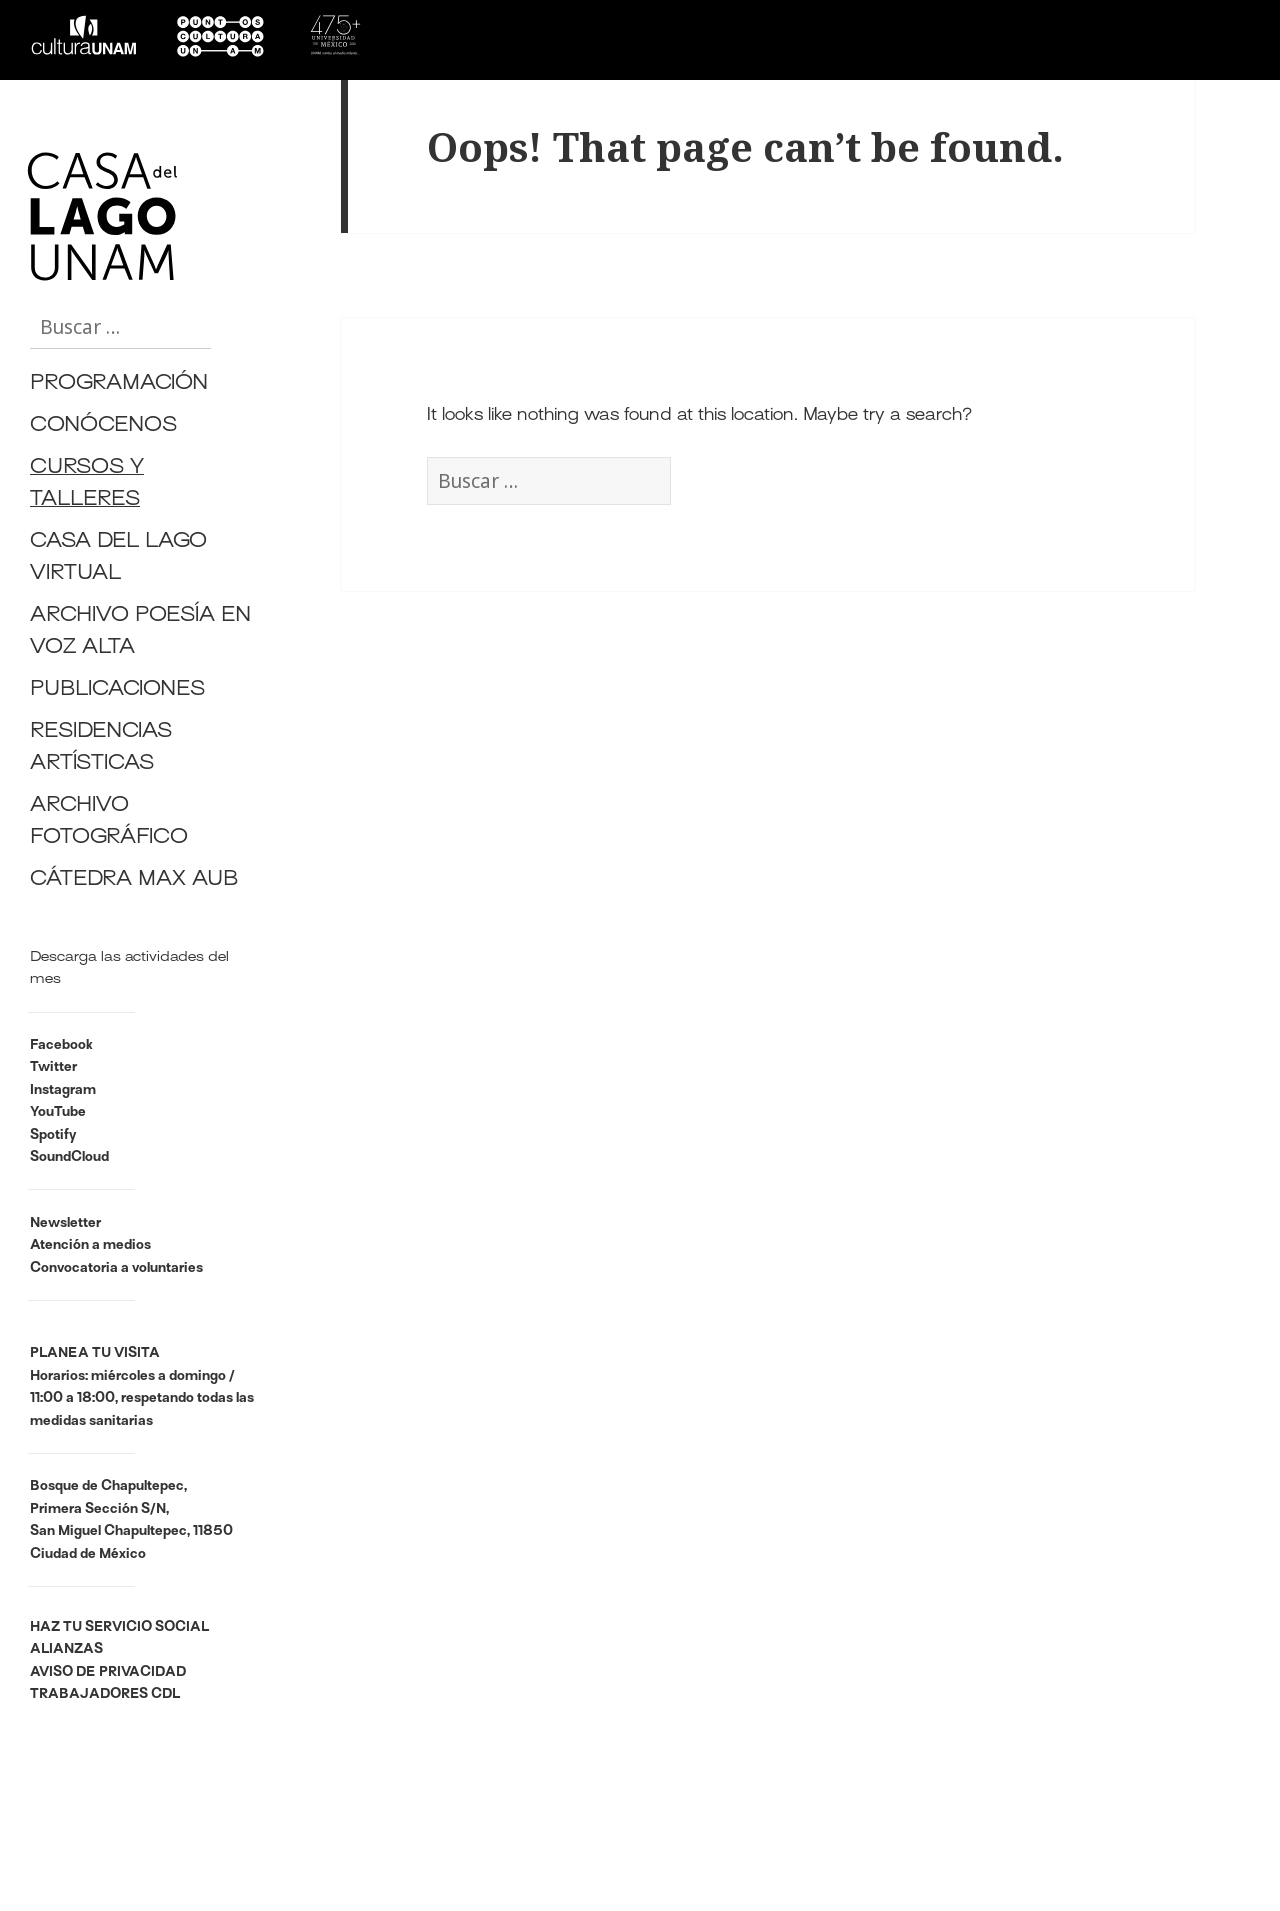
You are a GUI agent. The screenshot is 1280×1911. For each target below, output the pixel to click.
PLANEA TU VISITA (95, 1353)
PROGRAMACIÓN (119, 384)
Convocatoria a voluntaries (116, 1268)
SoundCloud (69, 1157)
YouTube (58, 1112)
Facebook (61, 1045)
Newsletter (65, 1223)
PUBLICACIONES (117, 690)
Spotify (53, 1135)
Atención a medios (90, 1245)
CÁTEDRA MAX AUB (134, 880)
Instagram (63, 1090)
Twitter (53, 1067)
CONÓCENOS (103, 426)
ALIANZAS (66, 1649)
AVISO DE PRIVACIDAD (108, 1672)
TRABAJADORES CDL (105, 1694)
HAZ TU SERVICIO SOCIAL (119, 1627)
